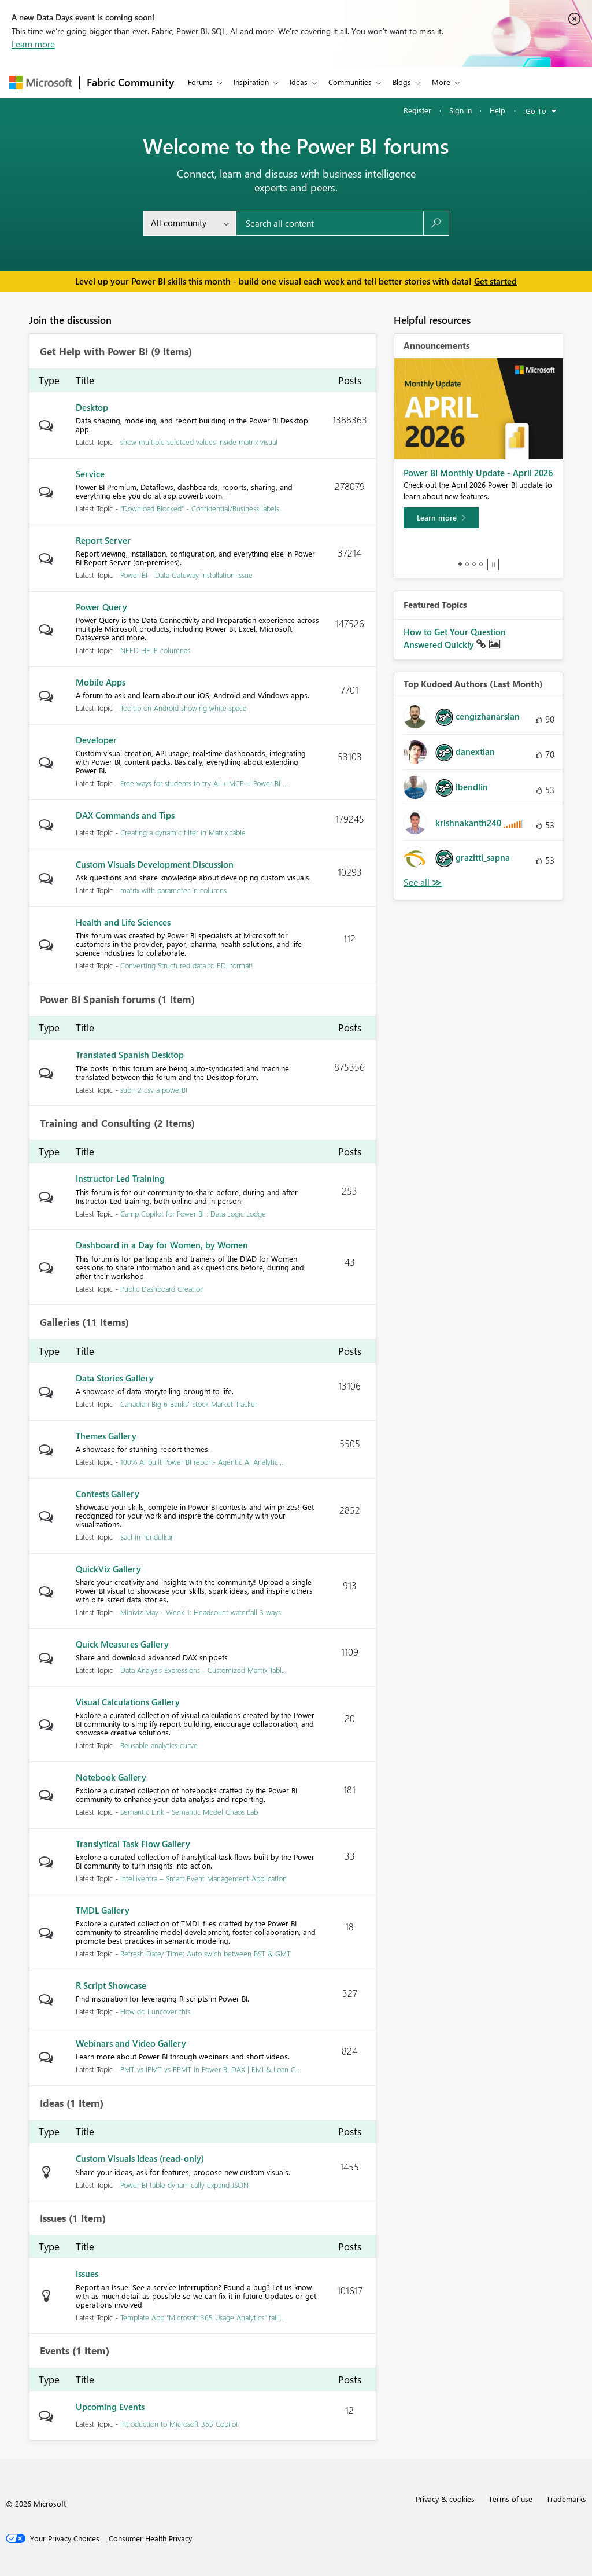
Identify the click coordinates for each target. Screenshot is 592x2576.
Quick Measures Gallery (122, 1644)
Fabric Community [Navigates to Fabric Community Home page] (130, 82)
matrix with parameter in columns (173, 890)
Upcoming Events (110, 2406)
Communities (350, 82)
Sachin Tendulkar (146, 1537)
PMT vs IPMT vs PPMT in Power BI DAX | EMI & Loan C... (210, 2069)
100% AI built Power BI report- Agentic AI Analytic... (201, 1461)
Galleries (59, 1322)
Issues (53, 2218)
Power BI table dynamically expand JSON (184, 2185)
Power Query (101, 607)
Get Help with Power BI (94, 351)
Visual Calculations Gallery (128, 1702)
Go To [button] (536, 111)
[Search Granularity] (189, 223)
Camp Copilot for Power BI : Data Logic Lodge (193, 1213)
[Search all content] (330, 223)
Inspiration (251, 82)
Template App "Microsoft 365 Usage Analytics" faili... (202, 2317)
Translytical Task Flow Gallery (133, 1843)
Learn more (33, 44)
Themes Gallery (106, 1436)
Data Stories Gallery (115, 1378)
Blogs (402, 82)
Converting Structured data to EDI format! (186, 965)
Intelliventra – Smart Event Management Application (203, 1878)
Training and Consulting (95, 1123)
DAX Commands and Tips (125, 815)
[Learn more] (441, 517)
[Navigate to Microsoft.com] (40, 82)
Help (497, 110)
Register (417, 110)
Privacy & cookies (445, 2499)
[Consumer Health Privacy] (150, 2538)
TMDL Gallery (103, 1910)
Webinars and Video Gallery (131, 2043)
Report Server (103, 540)
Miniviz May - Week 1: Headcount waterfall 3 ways (200, 1612)
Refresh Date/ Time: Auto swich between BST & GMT (205, 1953)
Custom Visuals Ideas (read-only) (140, 2158)
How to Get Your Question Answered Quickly (455, 638)
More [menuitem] (441, 82)
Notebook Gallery (111, 1777)
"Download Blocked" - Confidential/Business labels (199, 508)
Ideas (299, 82)
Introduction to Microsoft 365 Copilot (179, 2423)
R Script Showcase (111, 1985)
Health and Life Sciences (123, 922)
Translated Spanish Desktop (130, 1054)
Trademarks (566, 2499)
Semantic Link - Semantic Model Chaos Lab (189, 1811)
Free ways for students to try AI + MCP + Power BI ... (204, 783)
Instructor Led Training (120, 1178)
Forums (200, 82)
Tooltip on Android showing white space (183, 708)
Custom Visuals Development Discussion (155, 864)
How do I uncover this (155, 2011)
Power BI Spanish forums (97, 999)
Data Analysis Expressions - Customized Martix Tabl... (203, 1670)
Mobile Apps (100, 682)
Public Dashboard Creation (162, 1288)
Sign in (460, 110)
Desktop (92, 407)
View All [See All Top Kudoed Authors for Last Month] (423, 882)
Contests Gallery (107, 1493)
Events (54, 2351)
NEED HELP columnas (155, 650)
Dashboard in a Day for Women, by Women (162, 1245)
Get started (495, 281)
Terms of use (510, 2499)
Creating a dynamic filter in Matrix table (183, 832)
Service (90, 474)
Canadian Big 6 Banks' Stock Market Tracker (188, 1404)
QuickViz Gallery (108, 1569)
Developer (96, 740)
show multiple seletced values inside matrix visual (199, 442)
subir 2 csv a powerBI (153, 1089)
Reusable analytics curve (159, 1745)
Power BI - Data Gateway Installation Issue (186, 575)
